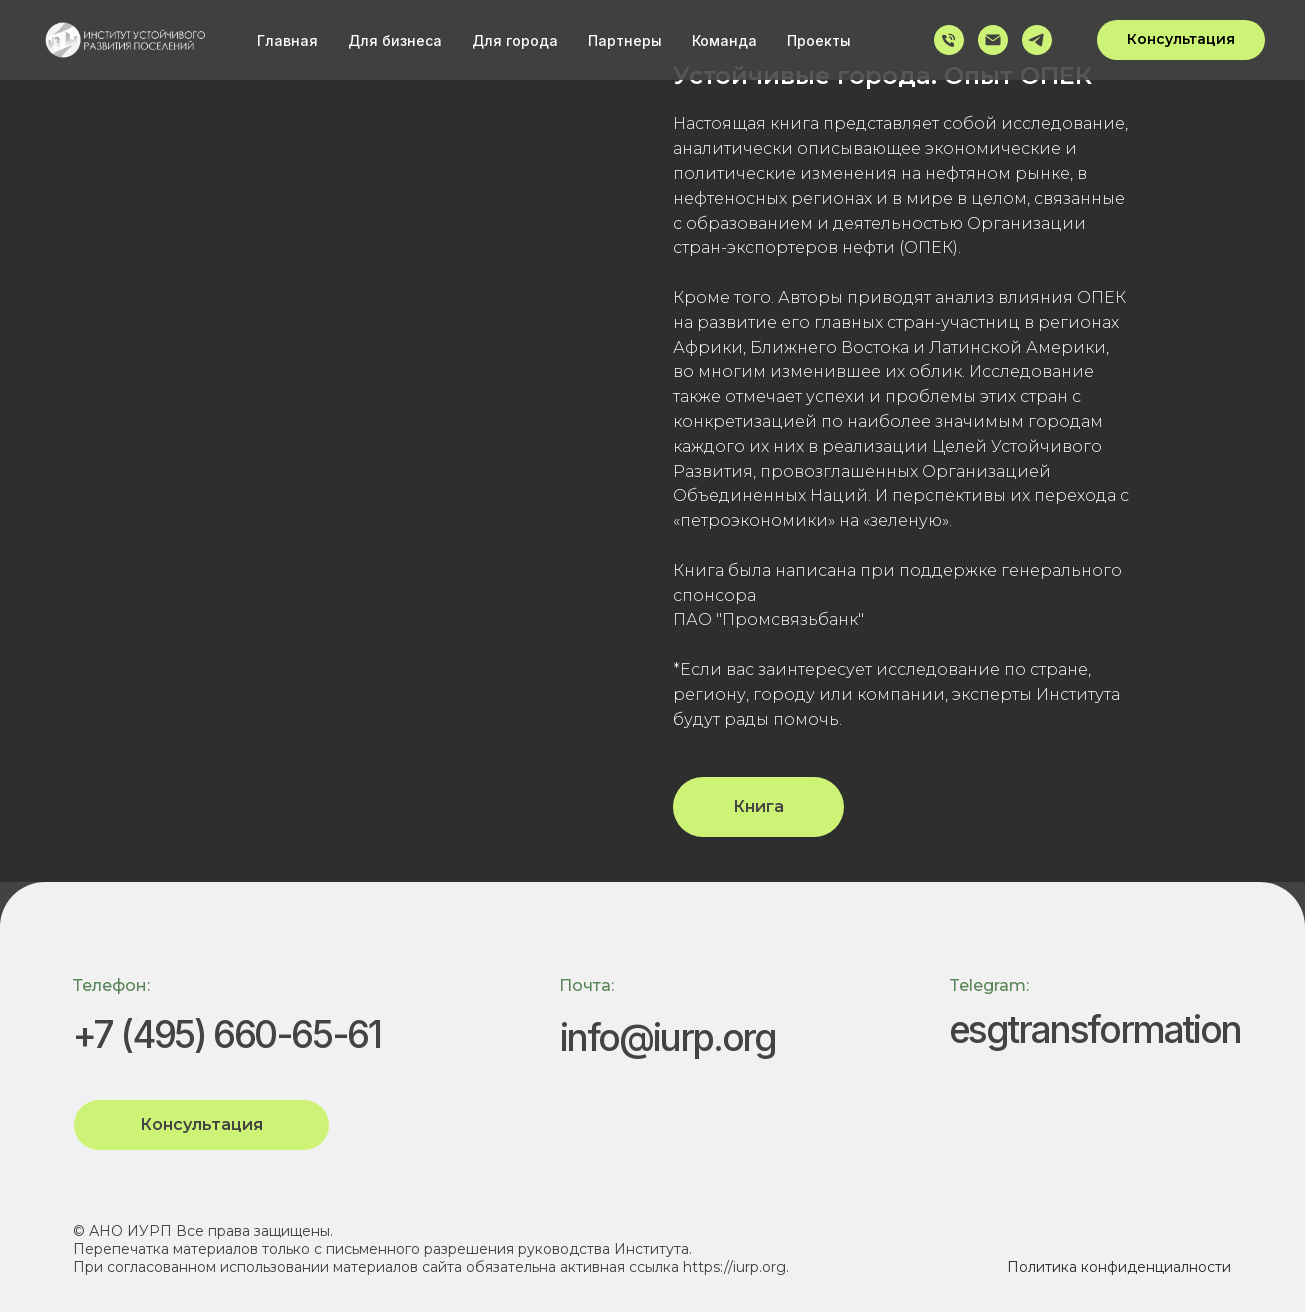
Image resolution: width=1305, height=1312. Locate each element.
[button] (1181, 40)
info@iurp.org (668, 1037)
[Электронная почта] (993, 40)
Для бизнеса (395, 40)
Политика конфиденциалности (1119, 1267)
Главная (287, 40)
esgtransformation (1095, 1029)
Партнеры (625, 40)
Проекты (819, 40)
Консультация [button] (201, 1124)
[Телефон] (949, 40)
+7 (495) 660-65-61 (227, 1034)
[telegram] (1037, 40)
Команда (724, 40)
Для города (515, 40)
